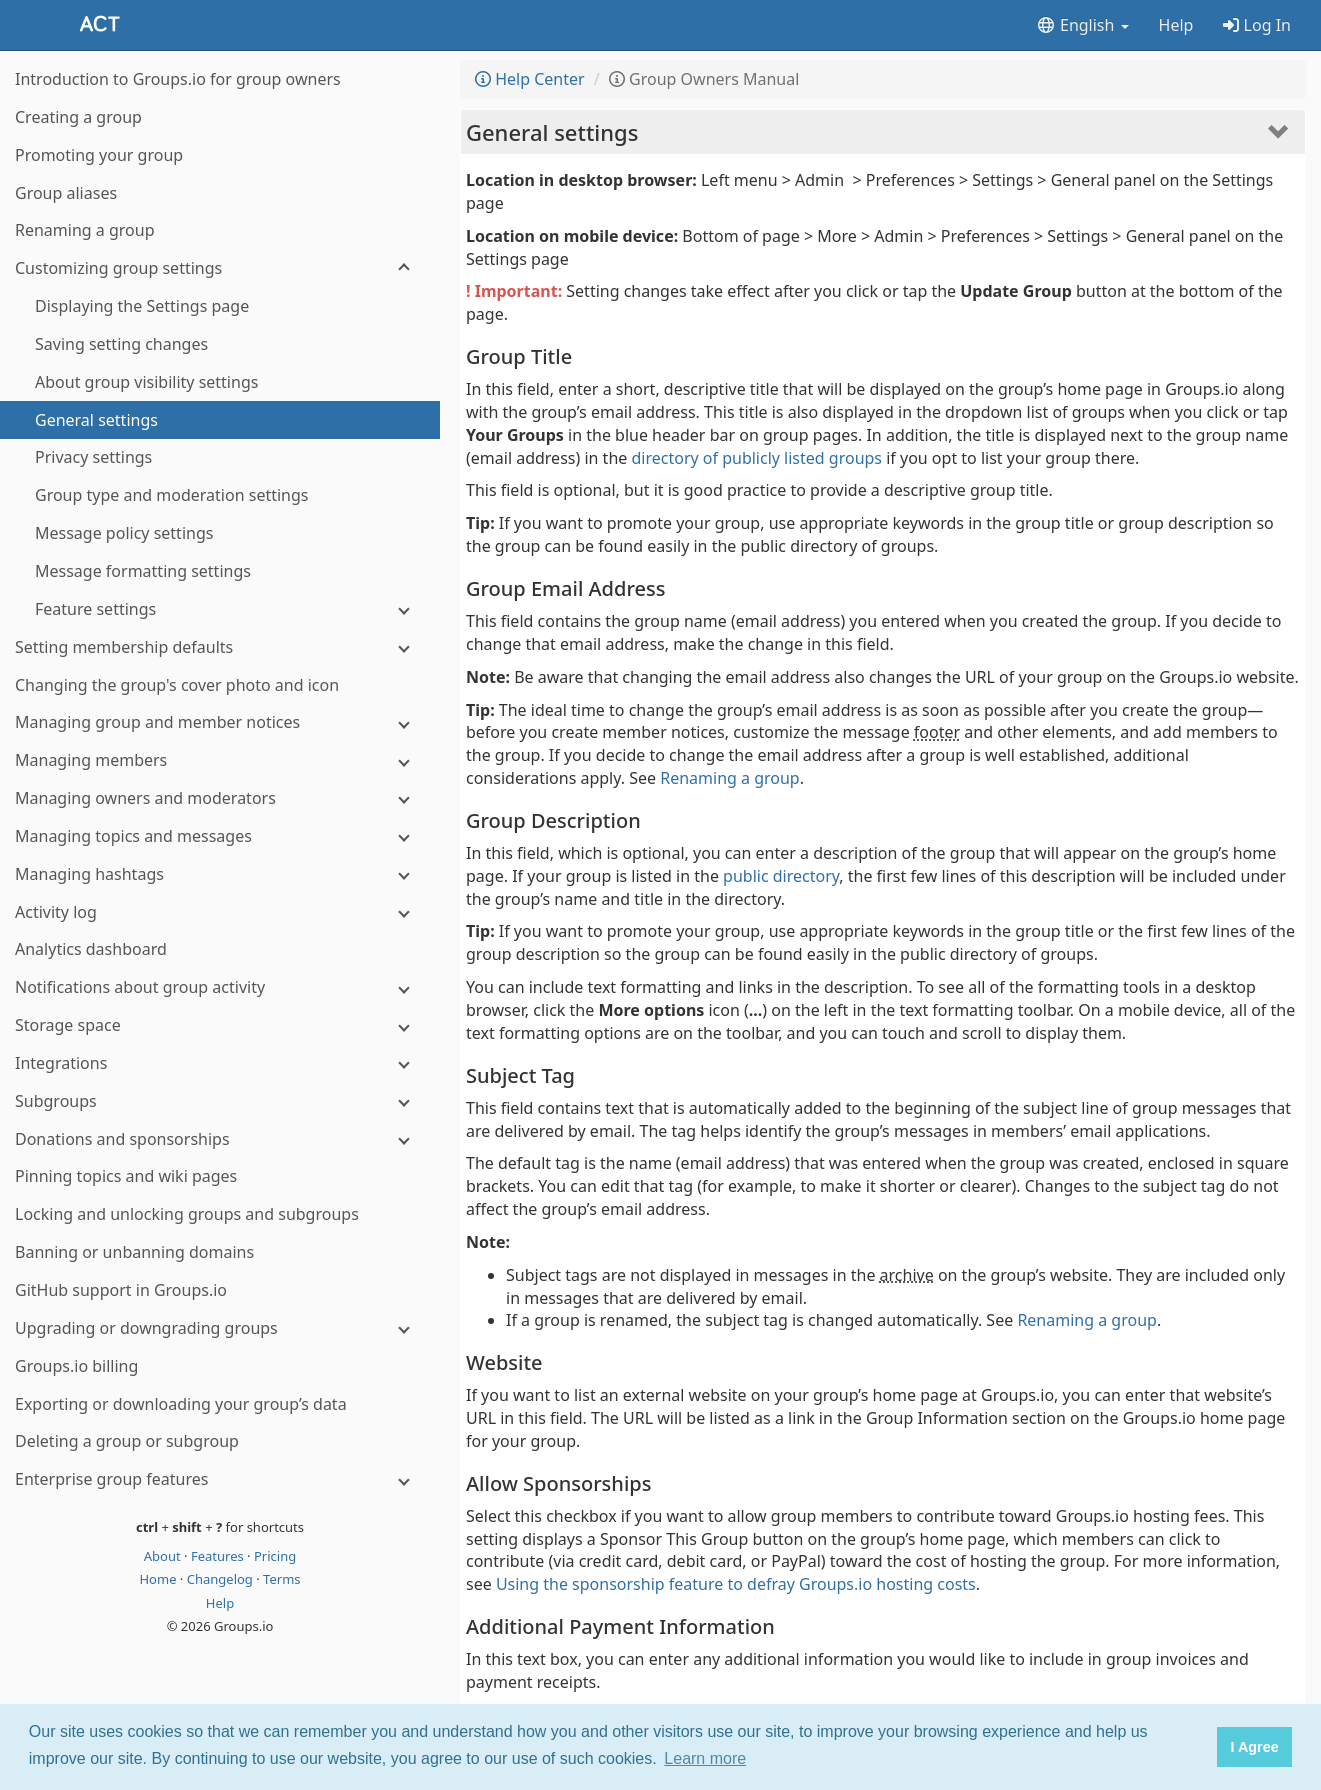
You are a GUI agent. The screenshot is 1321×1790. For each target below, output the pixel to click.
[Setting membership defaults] (220, 647)
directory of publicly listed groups (756, 458)
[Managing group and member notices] (220, 722)
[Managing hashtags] (220, 874)
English (1082, 25)
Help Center (530, 79)
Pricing (275, 1556)
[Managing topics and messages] (220, 836)
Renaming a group (730, 778)
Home (159, 1579)
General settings (552, 132)
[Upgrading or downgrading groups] (220, 1328)
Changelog (222, 1579)
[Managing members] (220, 760)
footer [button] (937, 732)
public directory (781, 876)
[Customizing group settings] (220, 268)
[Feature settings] (220, 609)
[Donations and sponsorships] (220, 1139)
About (164, 1556)
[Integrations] (220, 1063)
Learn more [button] (705, 1758)
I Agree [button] (1254, 1747)
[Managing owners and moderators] (220, 798)
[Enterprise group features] (220, 1479)
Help (1176, 25)
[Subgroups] (220, 1101)
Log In (1257, 25)
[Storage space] (220, 1025)
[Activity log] (220, 912)
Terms (281, 1579)
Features (219, 1556)
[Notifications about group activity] (220, 987)
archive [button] (907, 1275)
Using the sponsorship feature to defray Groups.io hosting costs (736, 1584)
